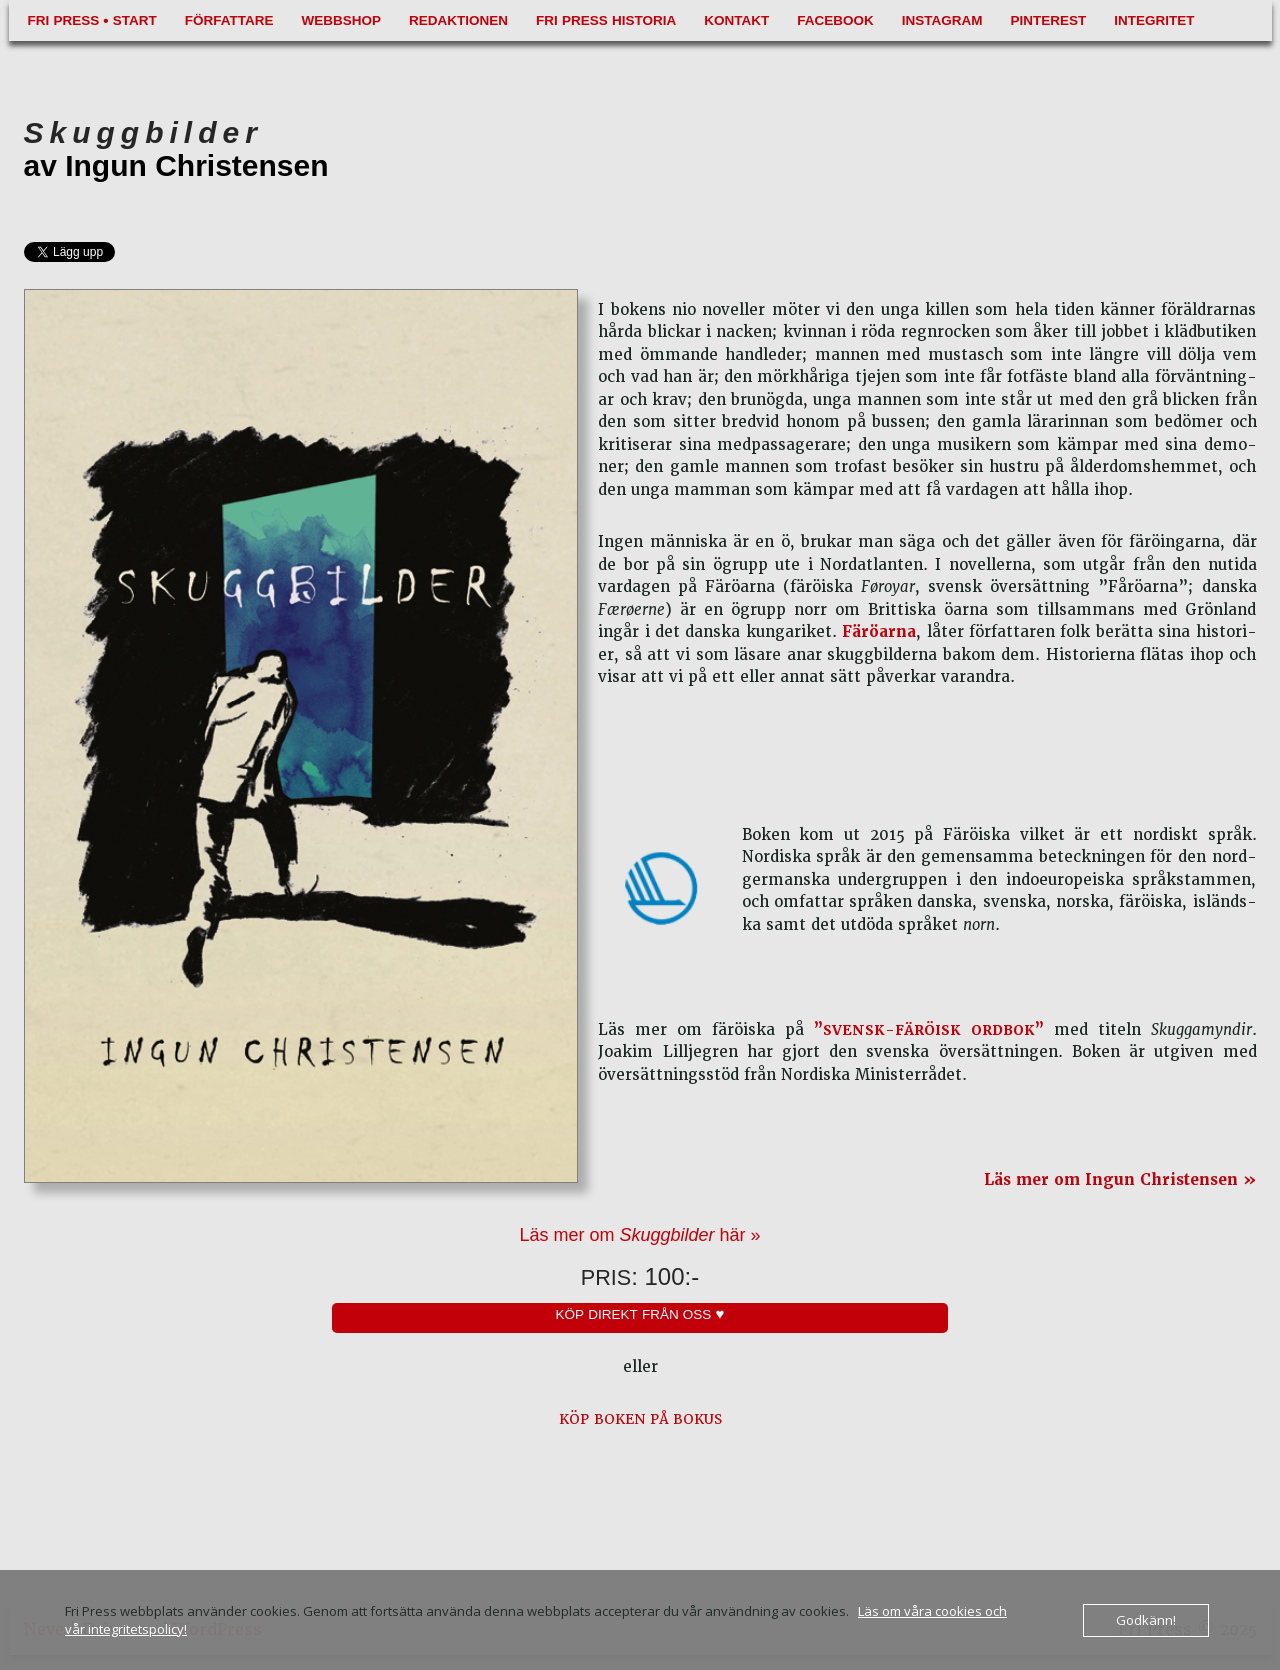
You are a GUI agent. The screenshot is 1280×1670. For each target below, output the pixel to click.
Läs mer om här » (639, 1235)
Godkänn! (1146, 1620)
